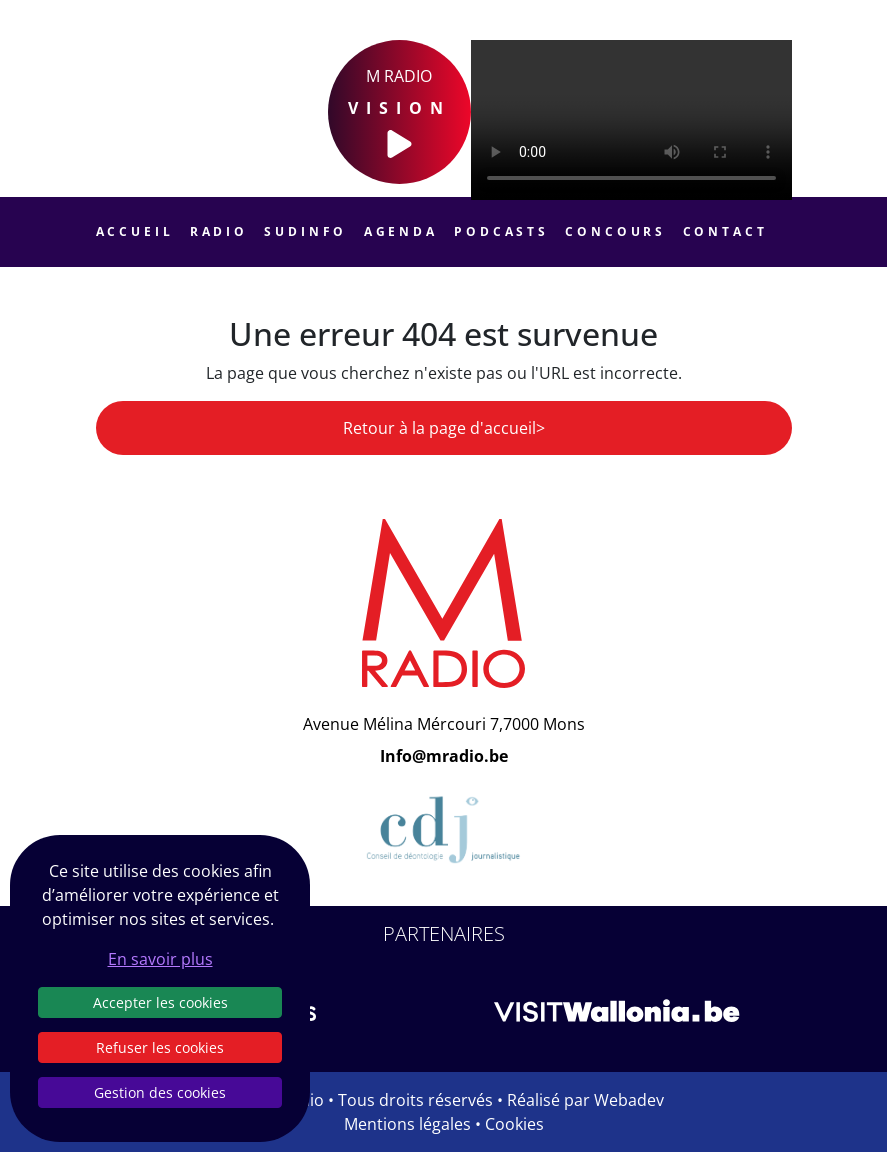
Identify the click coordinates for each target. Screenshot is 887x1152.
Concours (615, 231)
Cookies (514, 1124)
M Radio (399, 112)
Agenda (401, 231)
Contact (725, 231)
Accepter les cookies (160, 1002)
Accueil (135, 231)
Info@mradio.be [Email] (444, 756)
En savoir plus (160, 959)
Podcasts (501, 231)
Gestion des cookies (160, 1092)
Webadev (629, 1100)
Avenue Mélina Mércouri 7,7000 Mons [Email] (444, 724)
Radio (219, 231)
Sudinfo (305, 231)
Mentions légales (407, 1124)
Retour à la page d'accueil (439, 428)
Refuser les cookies (160, 1047)
